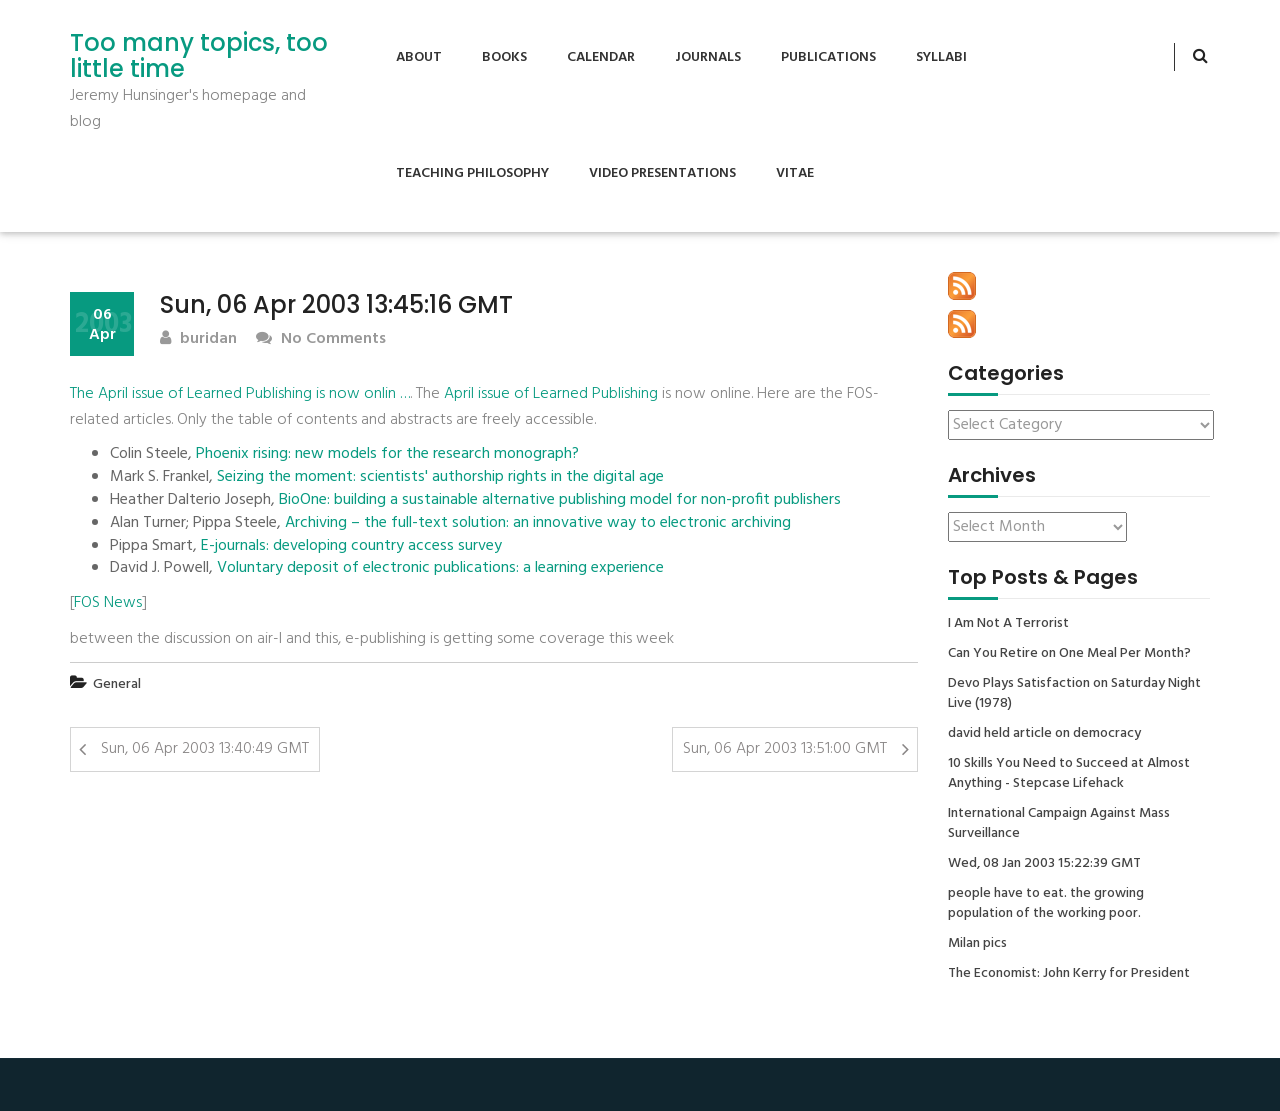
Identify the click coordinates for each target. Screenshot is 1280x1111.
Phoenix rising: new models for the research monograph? (387, 454)
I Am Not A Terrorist (1008, 624)
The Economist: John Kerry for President (1069, 974)
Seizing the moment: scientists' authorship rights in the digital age (440, 477)
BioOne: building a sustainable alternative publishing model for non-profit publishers (560, 500)
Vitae (795, 173)
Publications (828, 57)
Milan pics (977, 944)
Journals (708, 57)
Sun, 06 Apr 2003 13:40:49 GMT (205, 749)
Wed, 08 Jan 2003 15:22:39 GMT (1044, 864)
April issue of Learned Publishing (551, 394)
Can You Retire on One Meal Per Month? (1069, 654)
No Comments (321, 339)
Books (504, 57)
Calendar (601, 57)
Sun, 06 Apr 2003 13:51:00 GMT (785, 749)
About (419, 57)
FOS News (108, 603)
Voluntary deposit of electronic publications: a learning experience (440, 568)
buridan (198, 339)
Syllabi (941, 57)
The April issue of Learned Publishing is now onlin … (240, 394)
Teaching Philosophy (472, 173)
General (117, 684)
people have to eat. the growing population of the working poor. (1046, 904)
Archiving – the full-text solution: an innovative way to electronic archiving (538, 523)
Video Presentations (662, 173)
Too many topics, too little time (199, 56)
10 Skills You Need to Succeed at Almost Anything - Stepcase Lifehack (1069, 774)
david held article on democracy (1044, 734)
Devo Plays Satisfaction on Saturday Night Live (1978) (1074, 694)
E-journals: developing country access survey (351, 546)
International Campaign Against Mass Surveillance (1059, 824)
